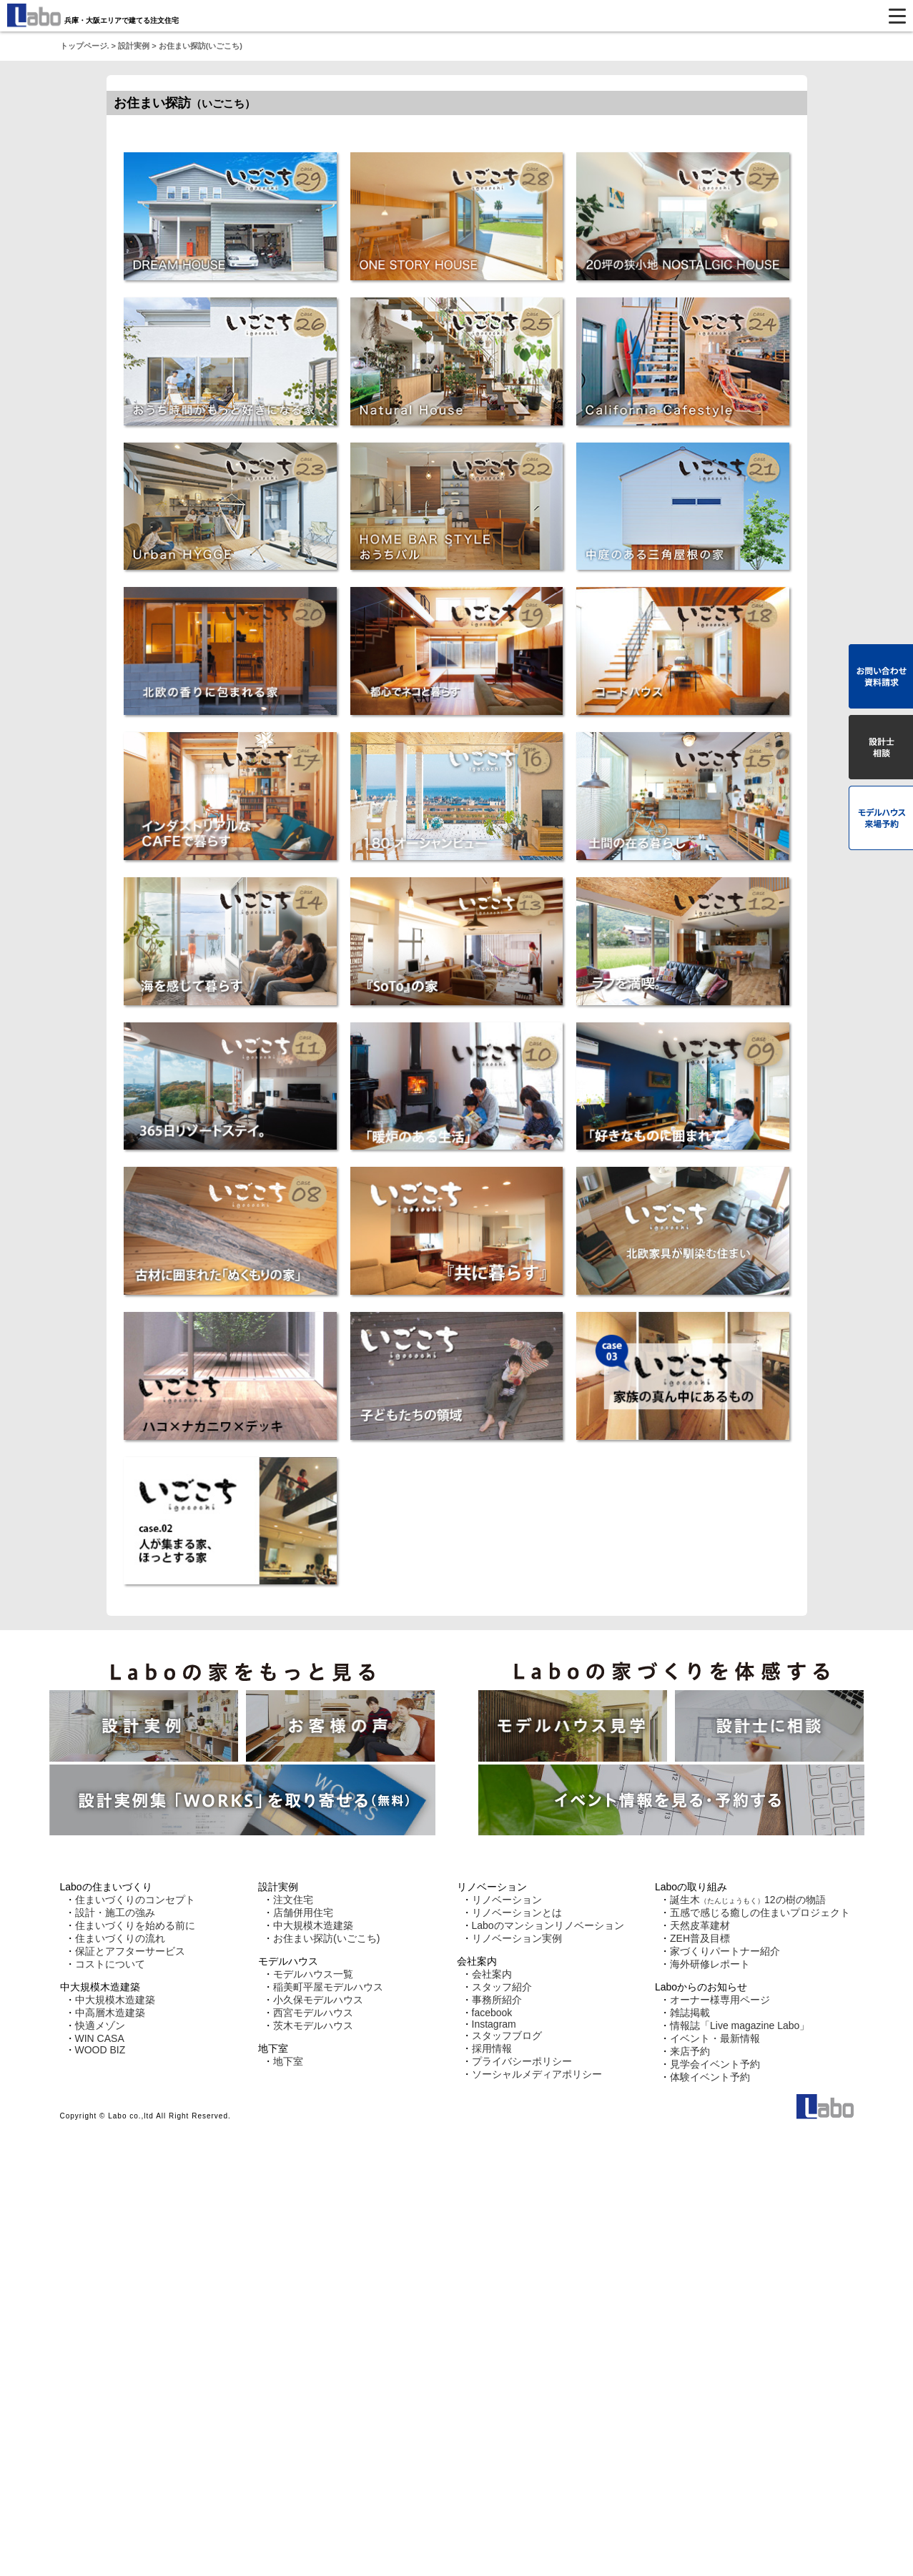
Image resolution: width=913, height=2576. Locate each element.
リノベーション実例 (517, 1938)
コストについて (110, 1964)
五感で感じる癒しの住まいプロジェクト (760, 1912)
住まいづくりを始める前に (135, 1925)
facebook (492, 2012)
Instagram (494, 2024)
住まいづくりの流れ (120, 1938)
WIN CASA (99, 2038)
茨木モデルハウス (313, 2025)
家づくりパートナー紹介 (725, 1951)
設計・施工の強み (115, 1912)
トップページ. (84, 45)
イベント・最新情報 (715, 2038)
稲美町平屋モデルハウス (328, 1987)
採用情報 (492, 2048)
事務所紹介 (497, 1999)
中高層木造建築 (110, 2012)
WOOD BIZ (100, 2050)
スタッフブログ (507, 2035)
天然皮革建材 (700, 1925)
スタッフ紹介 (502, 1987)
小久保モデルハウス (318, 1999)
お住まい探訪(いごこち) (326, 1938)
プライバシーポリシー (522, 2061)
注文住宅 (293, 1899)
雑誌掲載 (690, 2012)
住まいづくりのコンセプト (135, 1899)
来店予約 (690, 2051)
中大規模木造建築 (115, 1999)
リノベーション (507, 1899)
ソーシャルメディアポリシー (537, 2074)
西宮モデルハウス (313, 2012)
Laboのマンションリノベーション (548, 1925)
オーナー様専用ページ (720, 1999)
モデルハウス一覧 (313, 1974)
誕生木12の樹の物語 (748, 1899)
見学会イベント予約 (715, 2064)
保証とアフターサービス (130, 1951)
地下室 (288, 2061)
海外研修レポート (710, 1964)
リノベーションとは (517, 1912)
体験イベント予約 (710, 2077)
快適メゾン (100, 2025)
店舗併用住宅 (303, 1912)
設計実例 (133, 45)
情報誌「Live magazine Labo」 (739, 2025)
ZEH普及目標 (700, 1938)
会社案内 (492, 1974)
